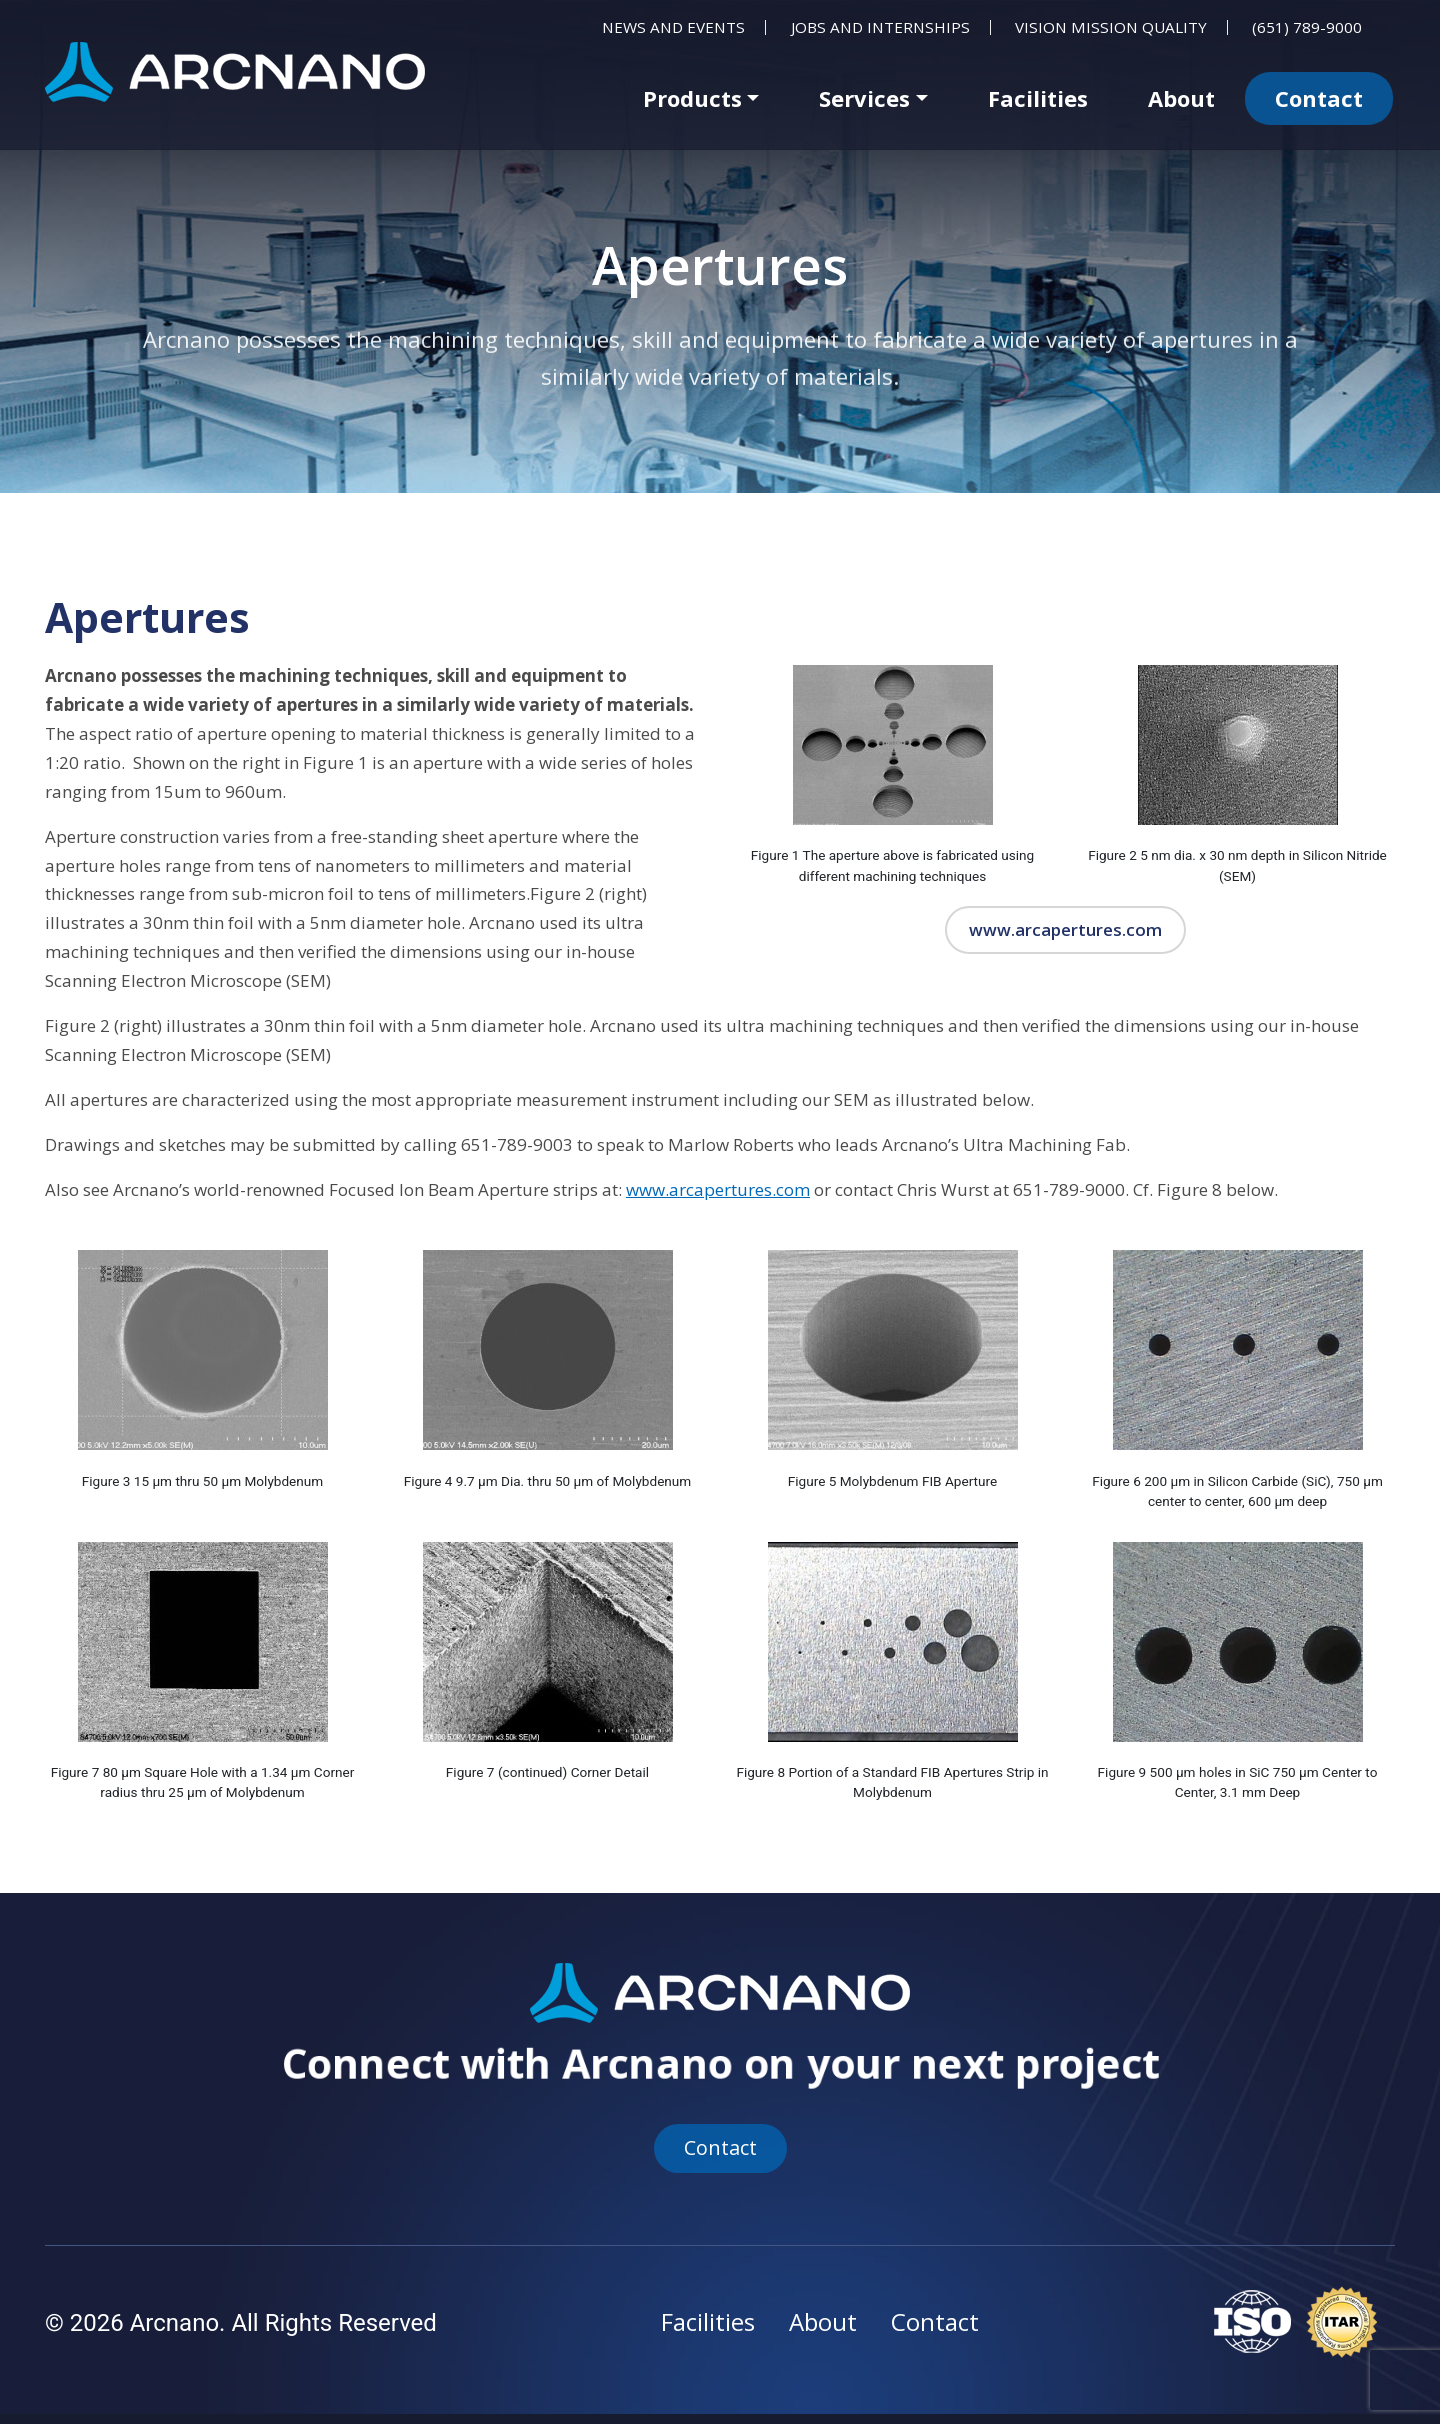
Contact (1319, 98)
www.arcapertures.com (1065, 930)
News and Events (673, 27)
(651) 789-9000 (1307, 27)
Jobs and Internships (880, 27)
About (1181, 98)
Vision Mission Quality (1111, 27)
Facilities (1038, 98)
